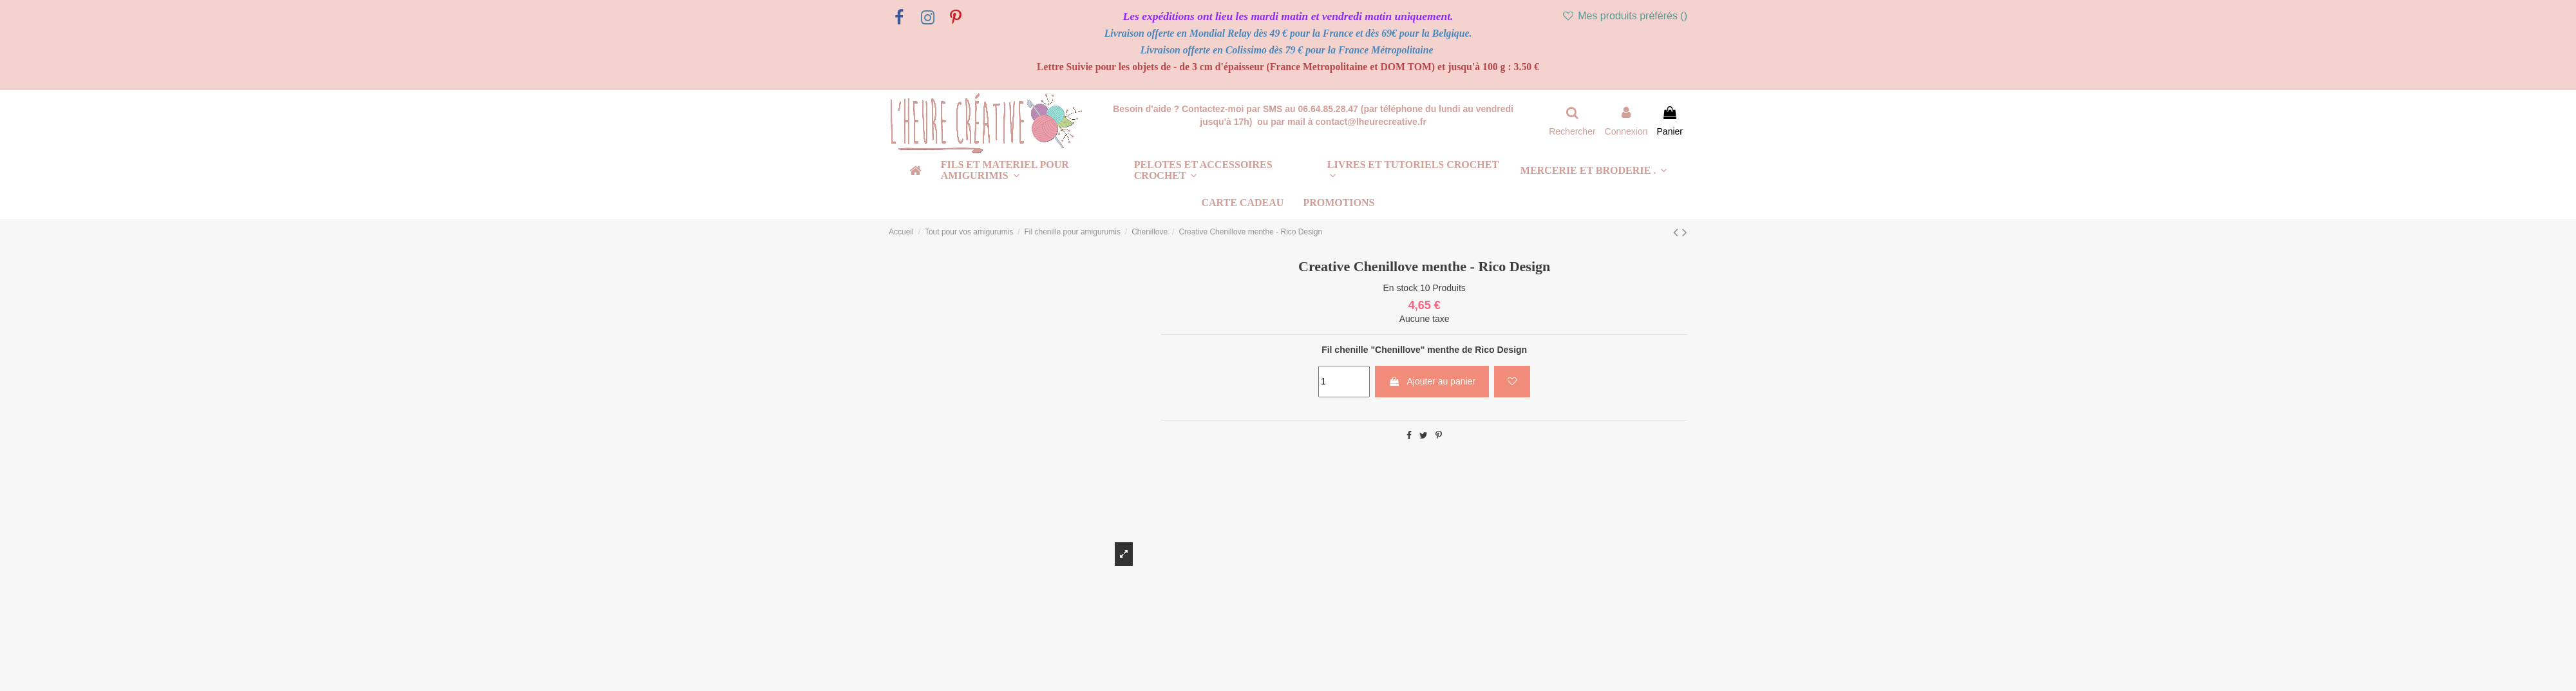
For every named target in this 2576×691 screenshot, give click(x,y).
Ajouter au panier (1431, 381)
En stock (1400, 288)
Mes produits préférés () (1624, 15)
